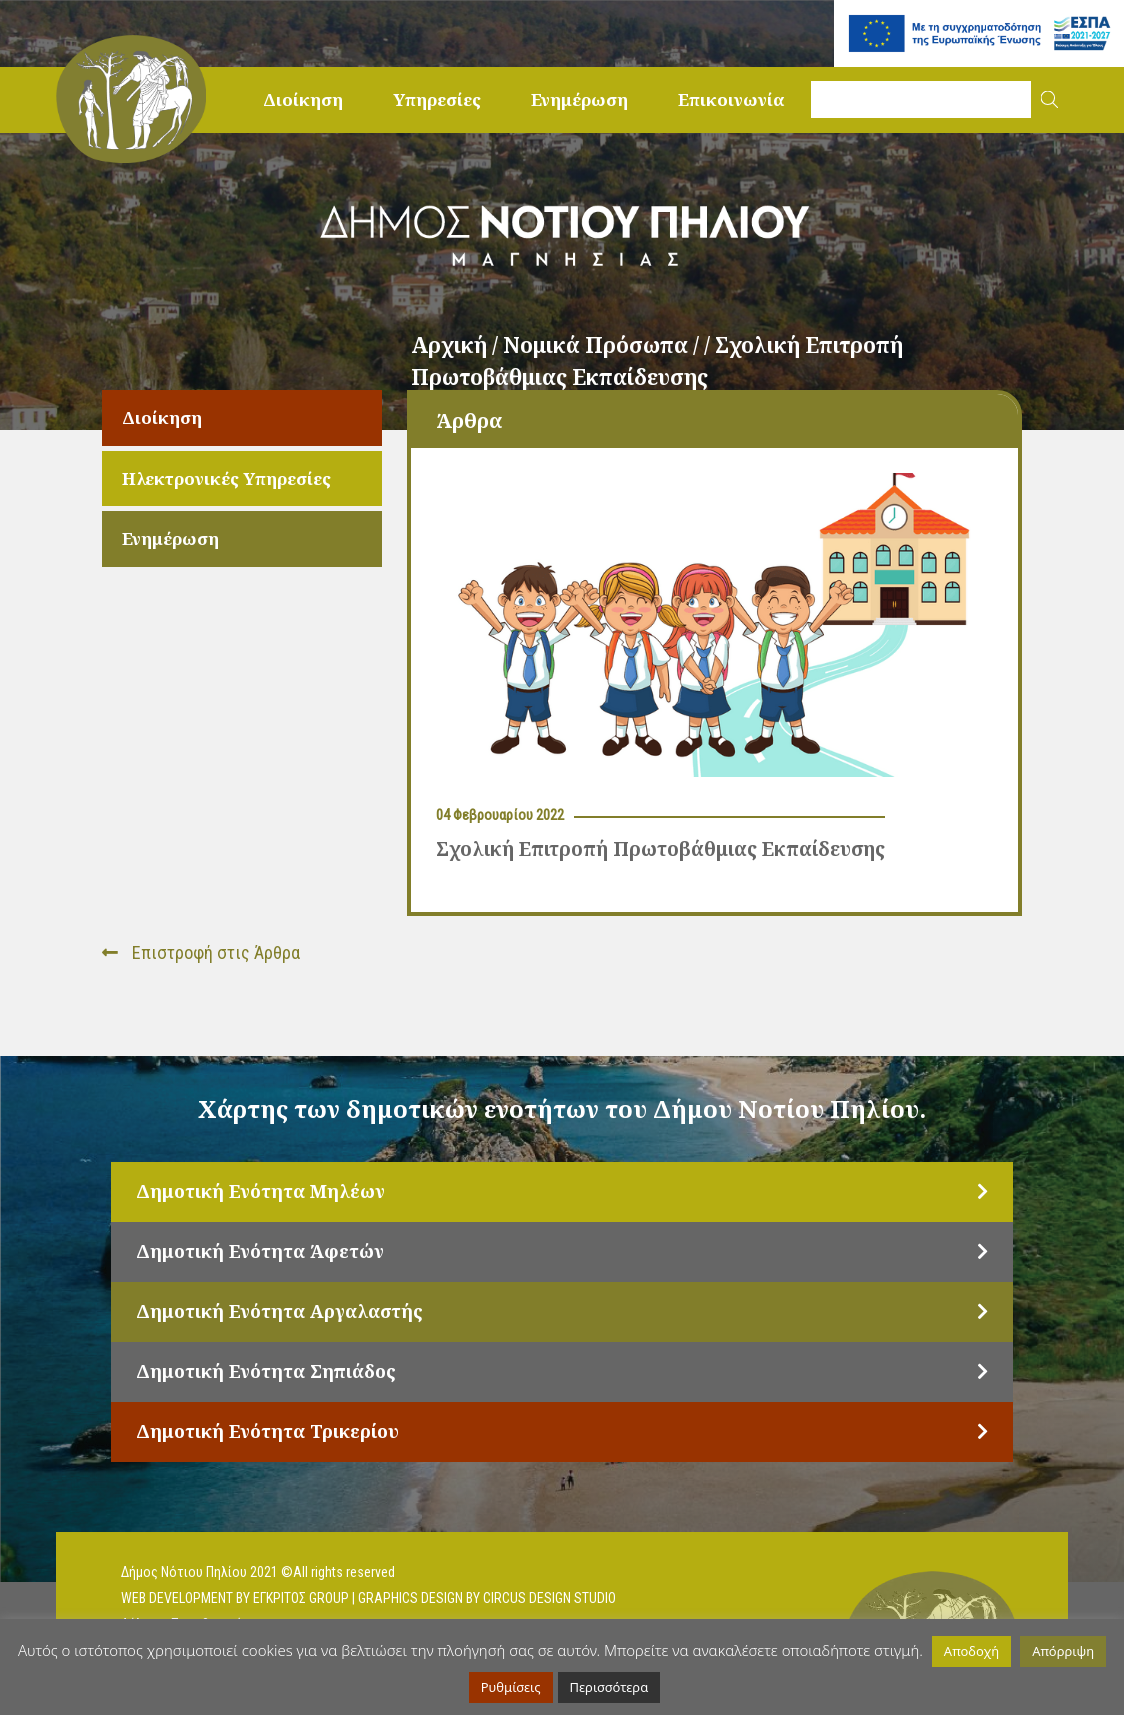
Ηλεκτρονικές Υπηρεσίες (226, 478)
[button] (1049, 99)
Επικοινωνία (731, 99)
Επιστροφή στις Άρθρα (201, 952)
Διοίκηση (303, 99)
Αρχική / (457, 345)
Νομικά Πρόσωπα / (603, 345)
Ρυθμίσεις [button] (511, 1687)
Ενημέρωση (579, 99)
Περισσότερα (609, 1687)
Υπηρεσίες (437, 99)
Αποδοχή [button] (971, 1651)
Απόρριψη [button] (1063, 1651)
